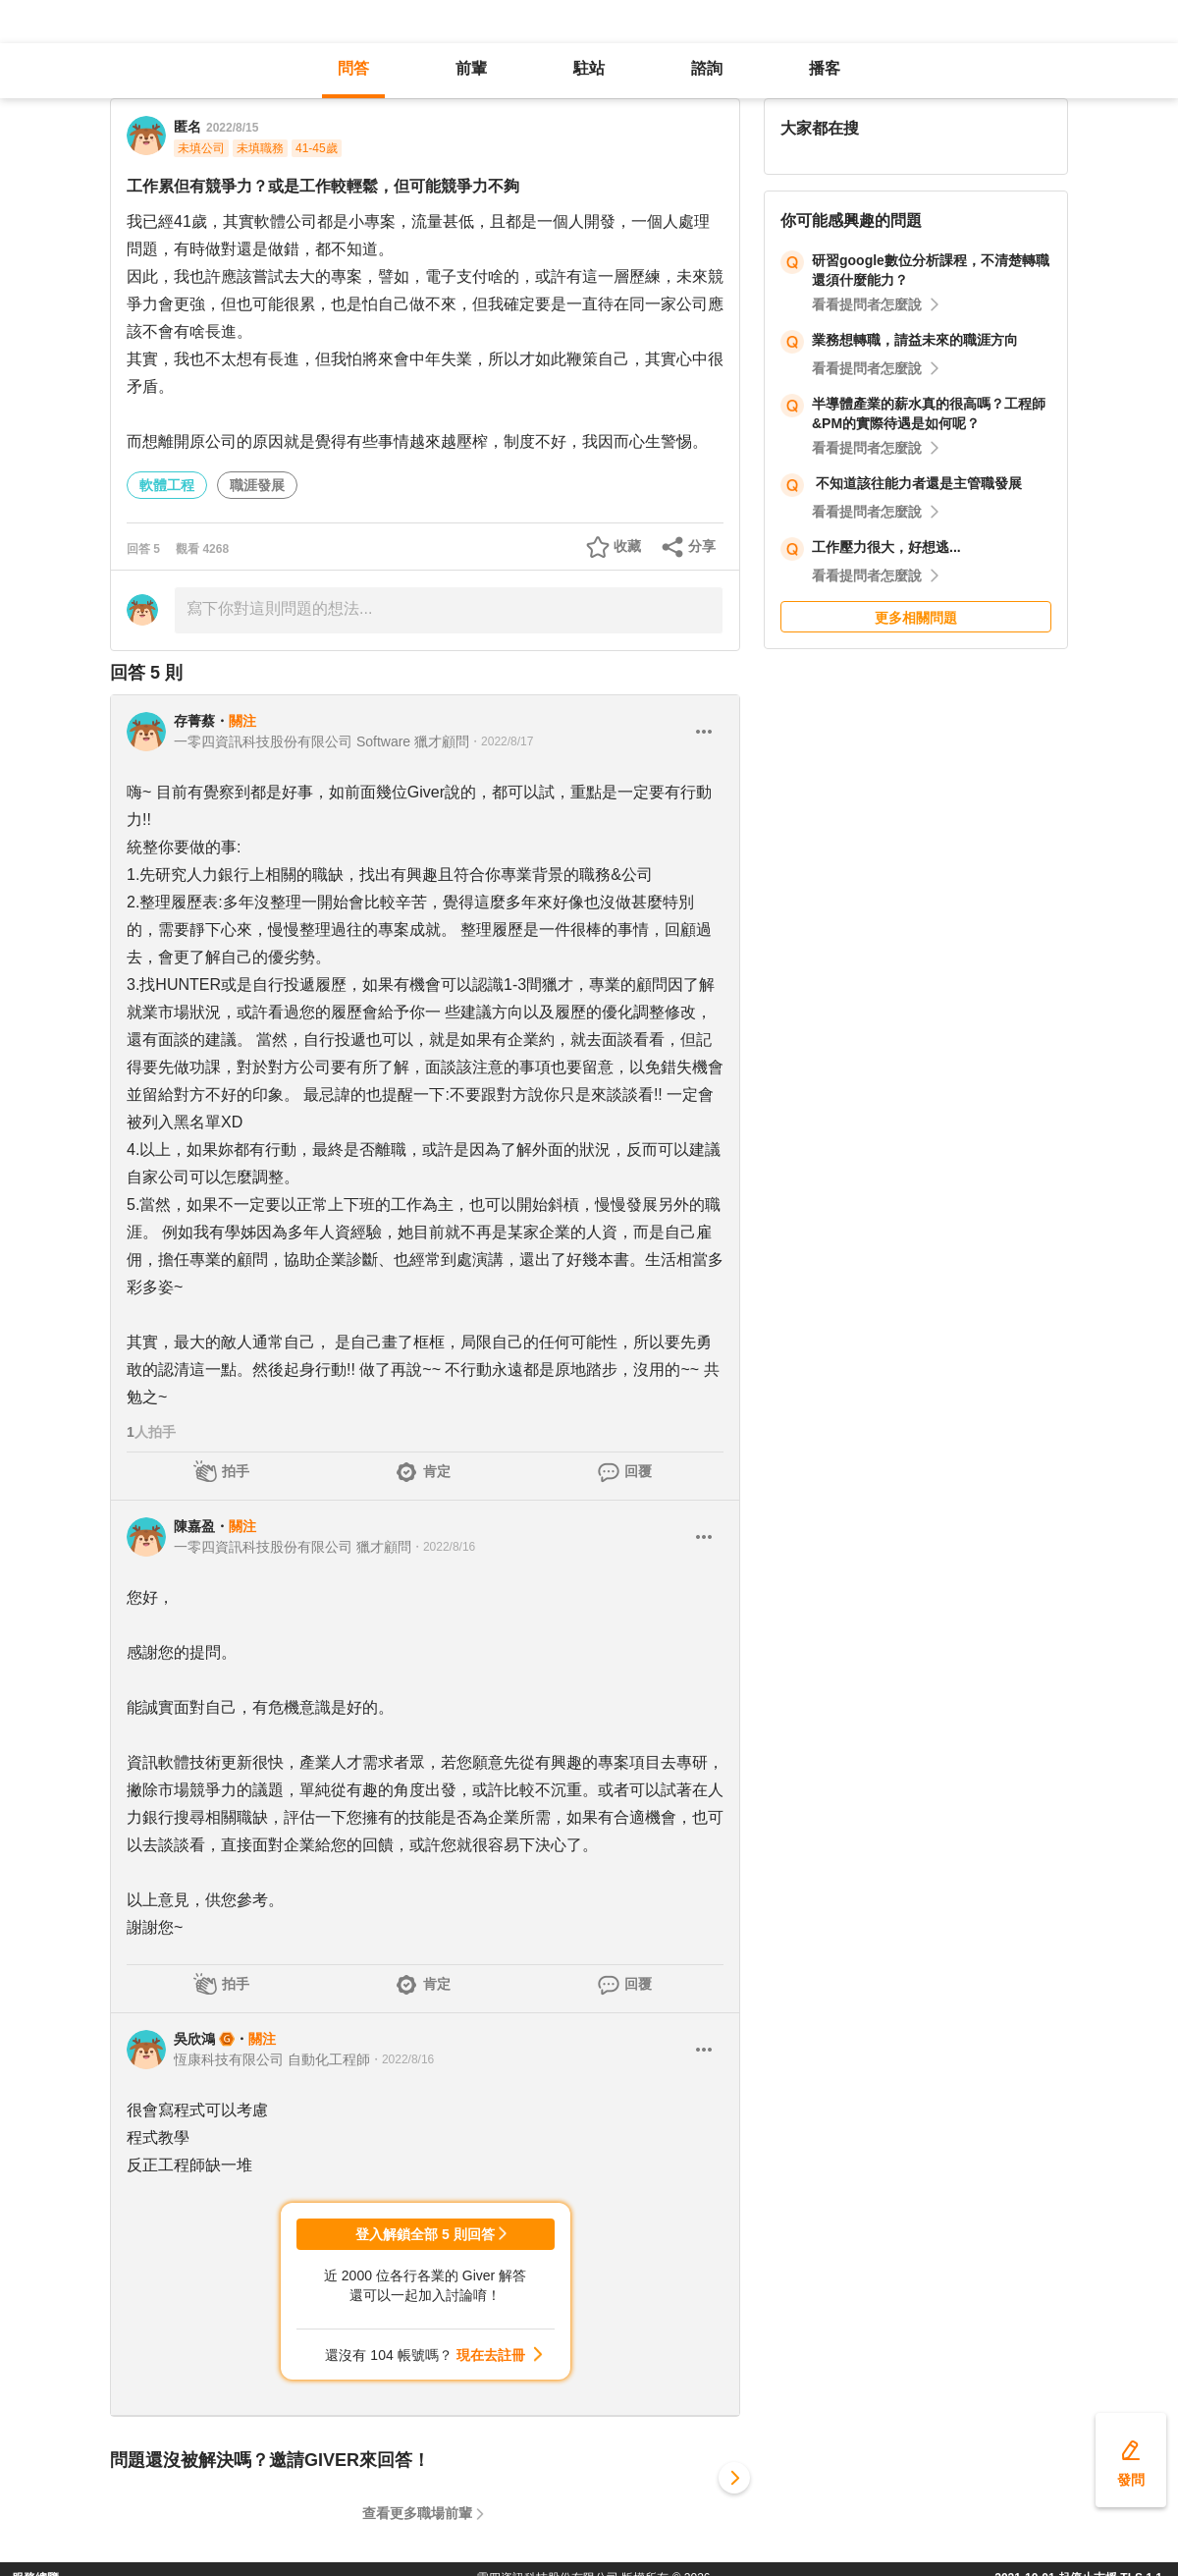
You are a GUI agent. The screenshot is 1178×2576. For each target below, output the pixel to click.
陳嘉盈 (194, 1526)
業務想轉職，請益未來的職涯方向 (915, 340)
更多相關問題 (916, 618)
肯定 (437, 1471)
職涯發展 (257, 485)
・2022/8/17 (501, 741)
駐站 (589, 68)
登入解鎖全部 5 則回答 (425, 2234)
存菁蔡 (194, 721)
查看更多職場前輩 (417, 2513)
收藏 (627, 546)
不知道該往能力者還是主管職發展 (917, 483)
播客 (824, 68)
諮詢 (707, 68)
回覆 (638, 1471)
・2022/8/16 (443, 1547)
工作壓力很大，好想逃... (886, 547)
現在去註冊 (490, 2355)
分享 (702, 546)
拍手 (235, 1471)
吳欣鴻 (194, 2039)
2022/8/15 (232, 128)
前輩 (471, 68)
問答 (353, 68)
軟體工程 (166, 485)
